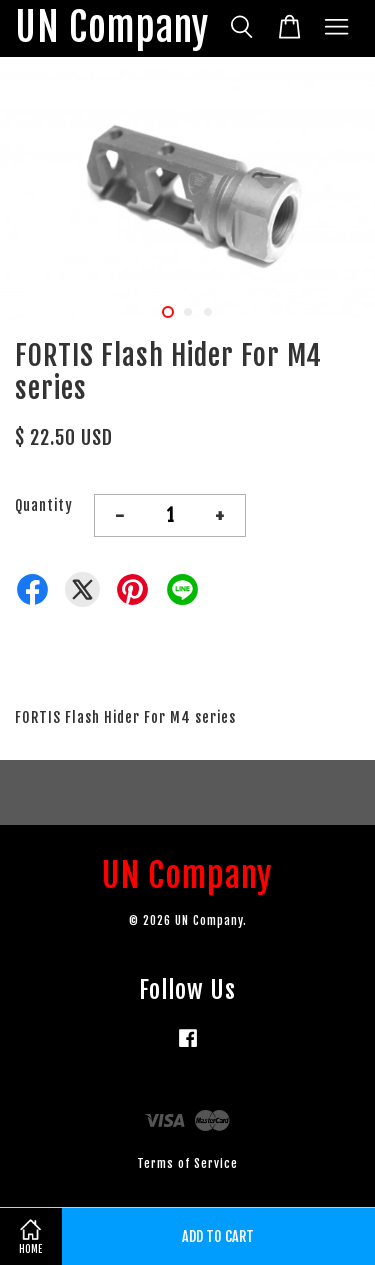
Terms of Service (187, 1163)
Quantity (44, 505)
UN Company (112, 28)
